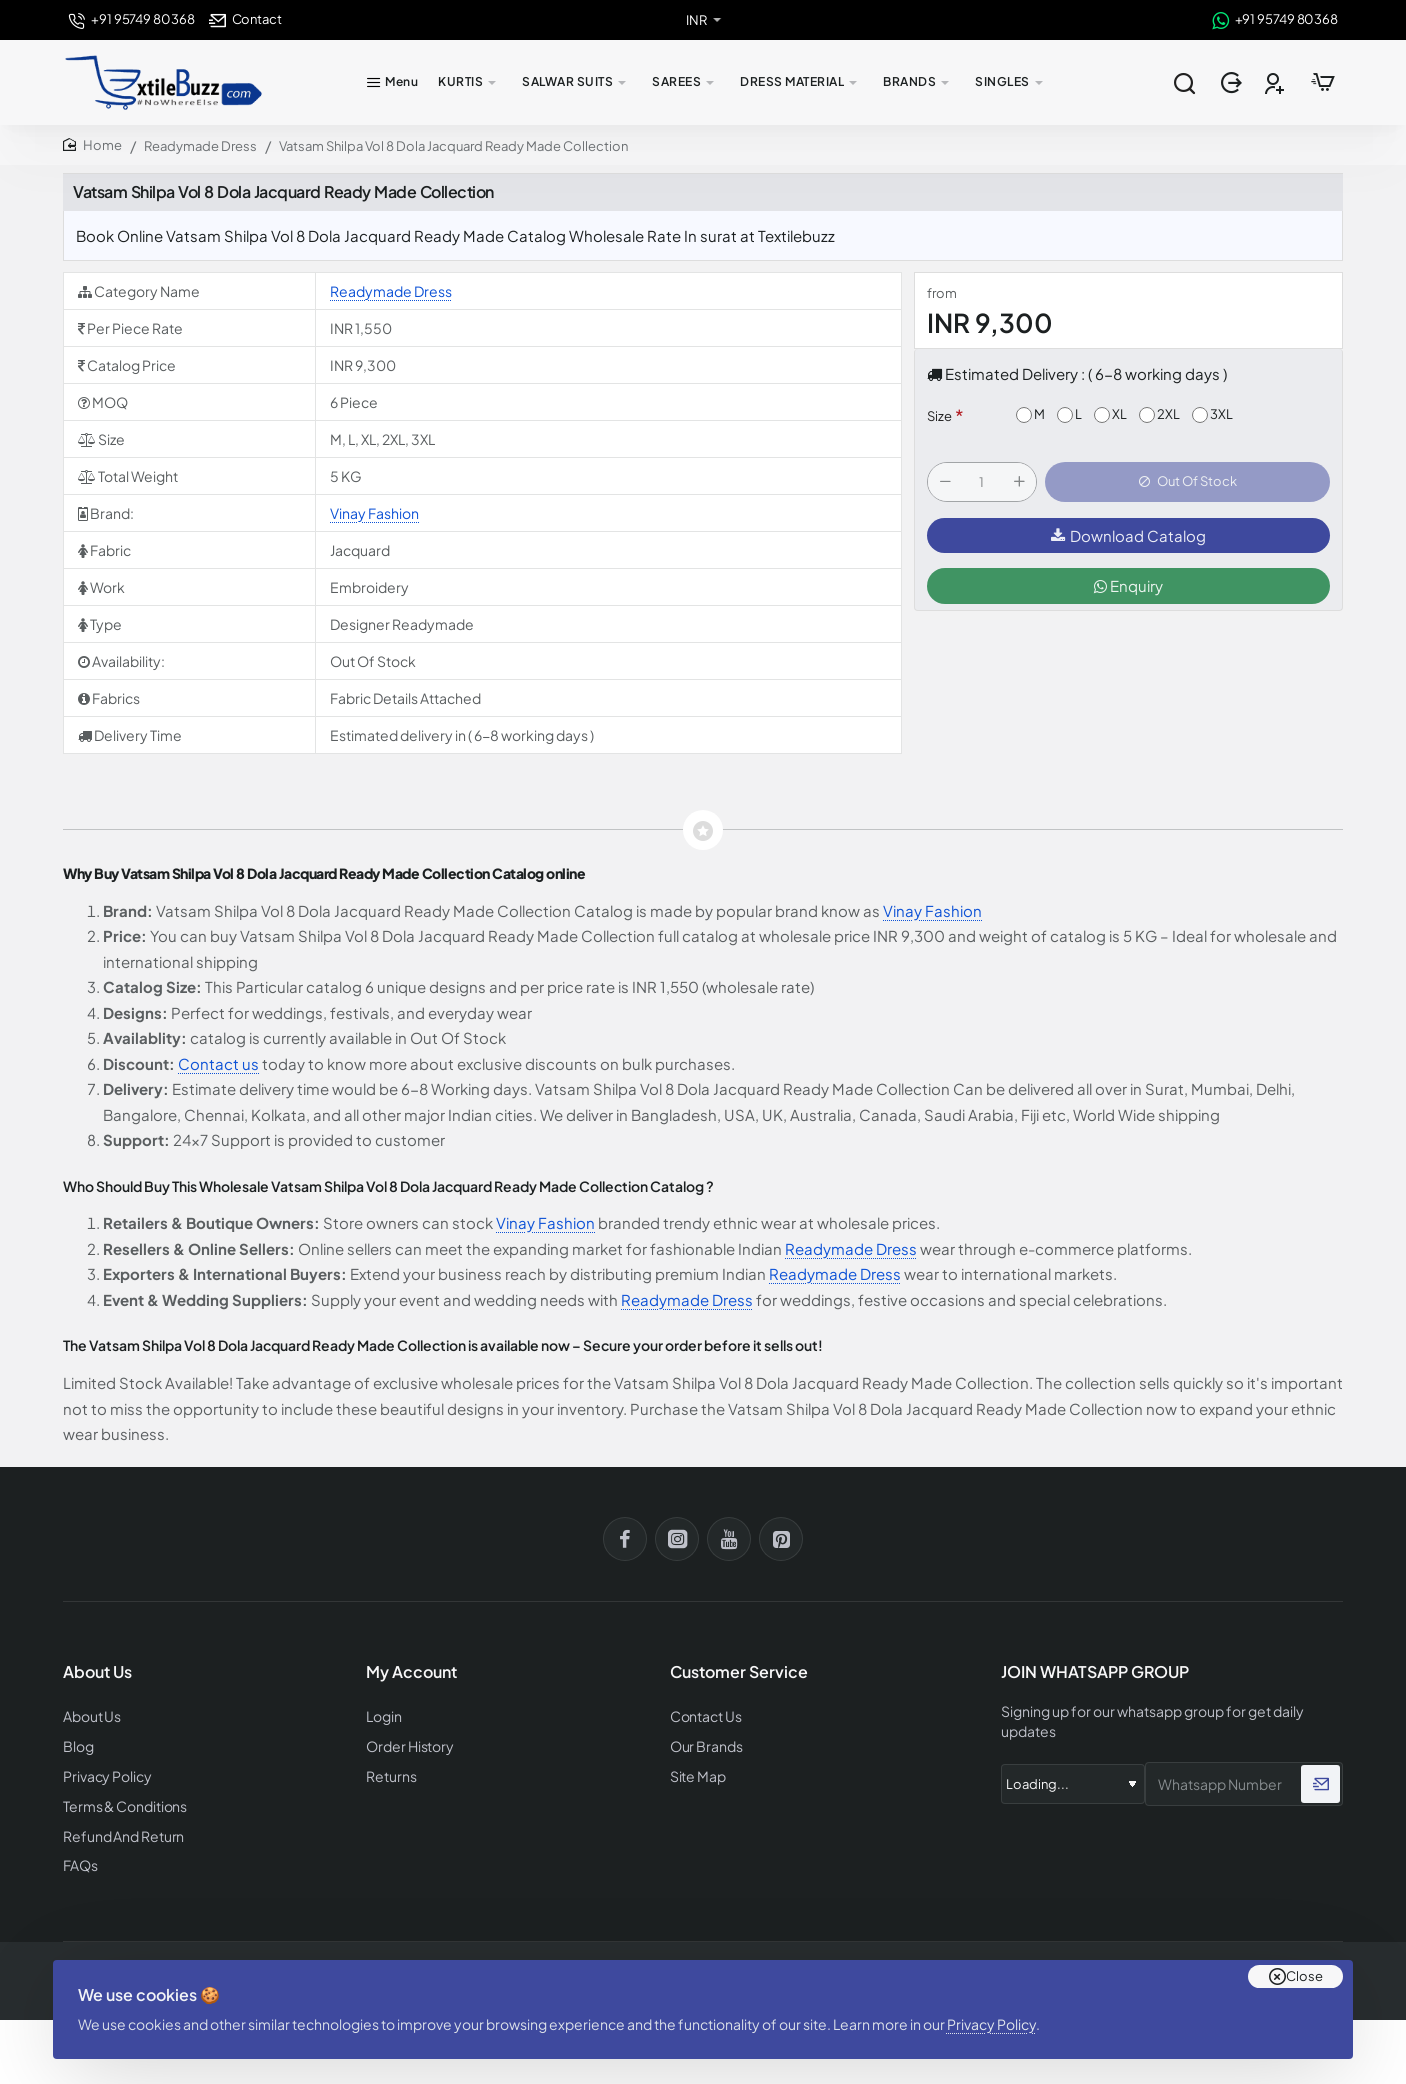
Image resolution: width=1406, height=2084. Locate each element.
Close (1304, 1955)
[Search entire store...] (1184, 83)
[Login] (1233, 83)
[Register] (1276, 83)
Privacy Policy (998, 2009)
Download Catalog (1128, 539)
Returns (388, 1773)
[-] (945, 484)
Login (383, 1715)
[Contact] (245, 19)
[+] (1019, 484)
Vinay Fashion (374, 513)
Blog (78, 1744)
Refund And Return (117, 1830)
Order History (407, 1744)
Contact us (218, 1063)
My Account (411, 1672)
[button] (1187, 484)
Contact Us (704, 1715)
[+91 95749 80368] (131, 19)
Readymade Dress (200, 146)
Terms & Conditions (122, 1801)
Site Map (696, 1773)
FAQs (79, 1858)
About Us (90, 1715)
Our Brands (703, 1744)
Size (939, 416)
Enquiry (1128, 589)
